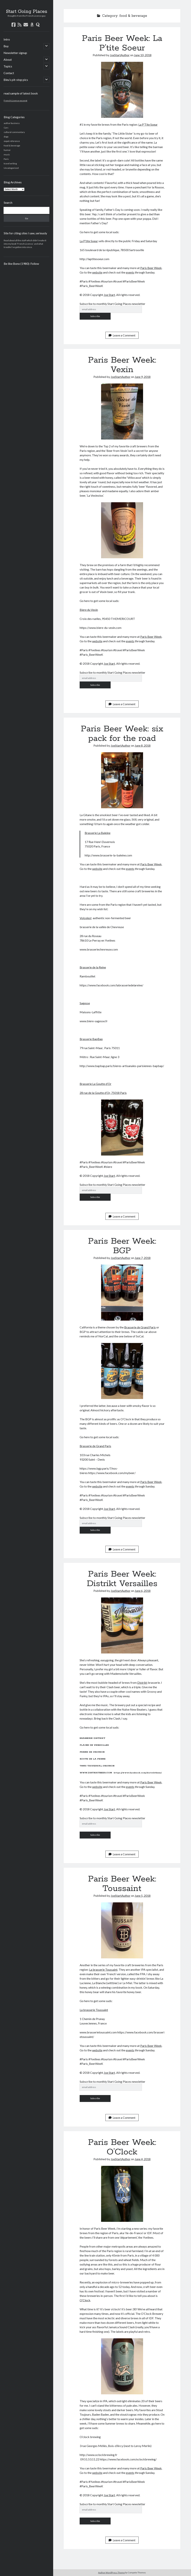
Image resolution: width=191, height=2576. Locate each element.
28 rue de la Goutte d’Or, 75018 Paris (103, 1092)
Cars (6, 127)
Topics (8, 66)
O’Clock (85, 2300)
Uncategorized (11, 168)
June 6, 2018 (143, 1590)
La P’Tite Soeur (148, 124)
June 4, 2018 (143, 2159)
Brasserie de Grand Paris (140, 1327)
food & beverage (12, 145)
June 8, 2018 (143, 745)
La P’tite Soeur (89, 241)
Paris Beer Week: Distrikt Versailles (122, 1579)
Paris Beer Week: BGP (122, 1246)
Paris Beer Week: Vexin (122, 365)
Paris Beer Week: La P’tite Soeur (122, 43)
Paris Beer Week (151, 268)
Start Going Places (26, 12)
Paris (6, 159)
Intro (7, 39)
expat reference (12, 141)
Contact (9, 73)
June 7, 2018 (143, 1258)
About (8, 59)
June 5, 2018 (143, 1895)
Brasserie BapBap (91, 1039)
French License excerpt (15, 100)
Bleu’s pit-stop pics (16, 79)
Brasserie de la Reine (93, 967)
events (130, 272)
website (97, 272)
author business (12, 123)
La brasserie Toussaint (103, 1969)
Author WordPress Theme (111, 2572)
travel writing (10, 163)
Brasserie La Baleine (97, 833)
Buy (6, 46)
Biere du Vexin (89, 609)
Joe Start (109, 294)
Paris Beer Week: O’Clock (122, 2147)
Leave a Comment (122, 335)
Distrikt (142, 1682)
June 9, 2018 (143, 376)
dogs (6, 136)
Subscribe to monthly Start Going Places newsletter (112, 303)
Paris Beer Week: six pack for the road (122, 733)
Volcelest (86, 918)
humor (7, 150)
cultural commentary (14, 132)
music (7, 154)
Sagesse (85, 1003)
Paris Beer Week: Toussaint (122, 1884)
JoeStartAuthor (120, 55)
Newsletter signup (15, 53)
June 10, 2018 (142, 55)
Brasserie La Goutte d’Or (95, 1084)
